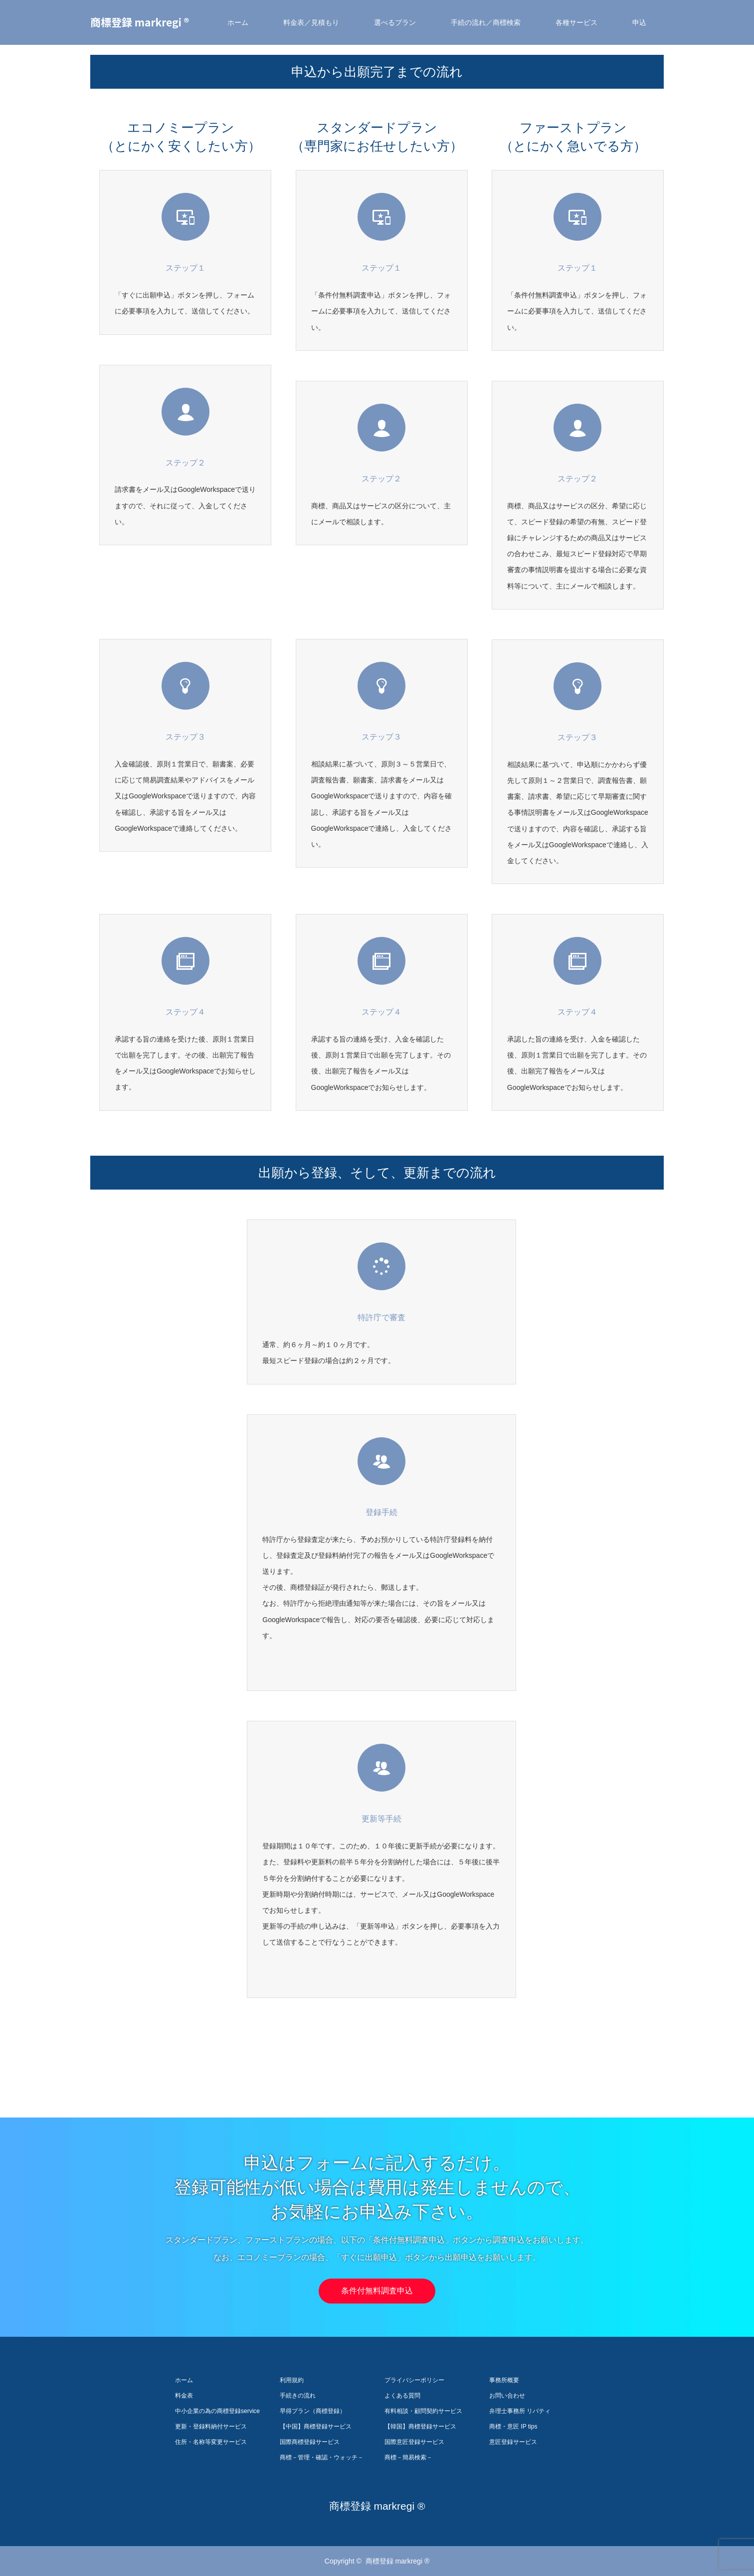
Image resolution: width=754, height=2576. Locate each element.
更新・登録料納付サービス (211, 2426)
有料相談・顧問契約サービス (423, 2411)
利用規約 (292, 2380)
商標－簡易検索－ (408, 2457)
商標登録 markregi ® (139, 21)
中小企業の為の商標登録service (217, 2411)
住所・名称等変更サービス (211, 2441)
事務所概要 (504, 2380)
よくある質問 (402, 2395)
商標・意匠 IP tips (513, 2426)
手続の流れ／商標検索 (486, 22)
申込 (639, 22)
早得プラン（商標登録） (313, 2411)
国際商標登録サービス (310, 2441)
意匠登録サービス (513, 2441)
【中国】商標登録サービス (316, 2426)
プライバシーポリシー (414, 2380)
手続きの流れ (298, 2395)
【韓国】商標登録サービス (420, 2426)
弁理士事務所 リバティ (520, 2411)
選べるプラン (395, 22)
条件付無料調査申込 (377, 2291)
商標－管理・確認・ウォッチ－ (322, 2457)
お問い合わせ (507, 2395)
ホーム (237, 22)
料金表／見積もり (311, 22)
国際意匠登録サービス (414, 2441)
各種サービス (576, 22)
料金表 (184, 2395)
